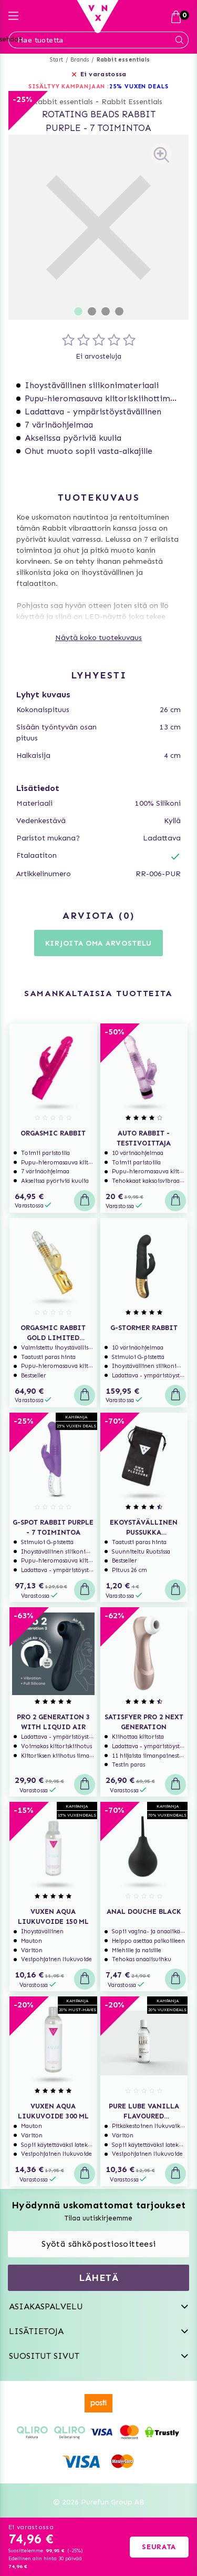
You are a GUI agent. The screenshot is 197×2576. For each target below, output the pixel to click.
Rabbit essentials (123, 59)
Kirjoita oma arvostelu (98, 943)
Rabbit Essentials (131, 101)
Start (56, 59)
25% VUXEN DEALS (139, 86)
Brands (79, 59)
